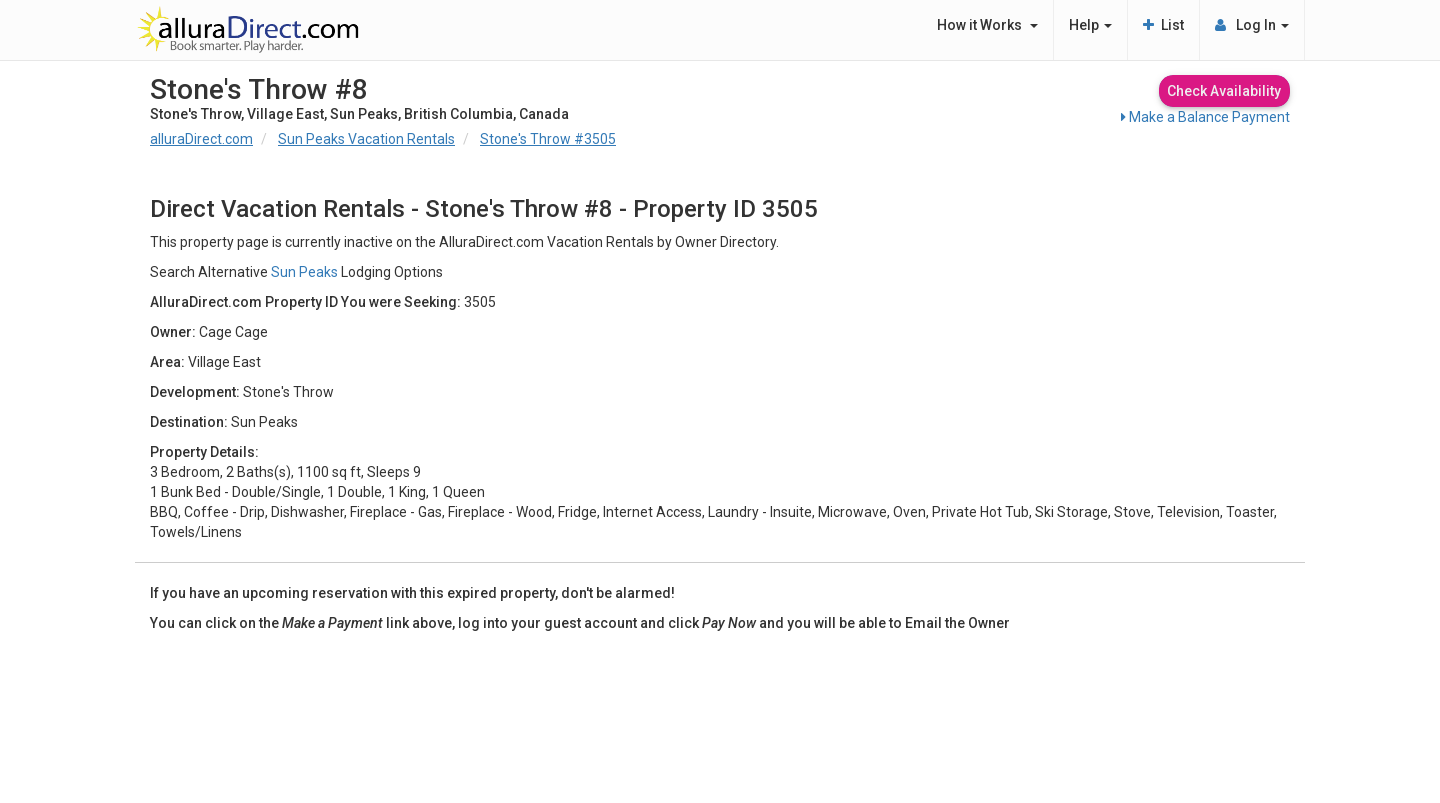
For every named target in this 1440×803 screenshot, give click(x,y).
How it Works (987, 25)
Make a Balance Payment (1205, 117)
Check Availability (1224, 91)
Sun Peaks (304, 272)
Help (1090, 25)
